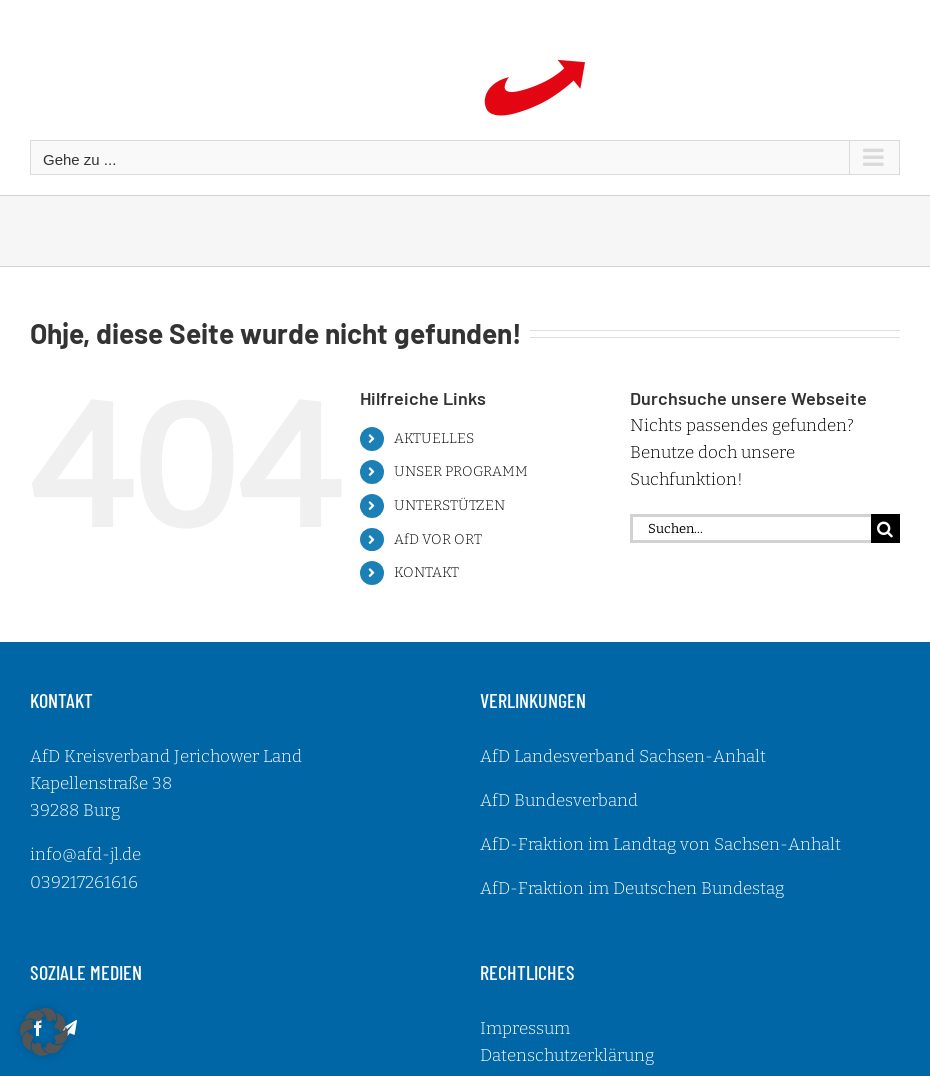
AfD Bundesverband (559, 800)
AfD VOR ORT (438, 539)
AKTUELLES (434, 438)
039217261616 (84, 882)
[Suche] (885, 528)
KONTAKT (426, 572)
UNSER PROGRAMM (461, 471)
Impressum (525, 1028)
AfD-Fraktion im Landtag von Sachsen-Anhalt (660, 844)
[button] (44, 1032)
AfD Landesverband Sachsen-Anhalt (623, 756)
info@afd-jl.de (85, 854)
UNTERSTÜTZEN (449, 505)
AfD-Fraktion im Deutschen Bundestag (632, 888)
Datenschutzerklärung (567, 1055)
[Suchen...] (750, 528)
